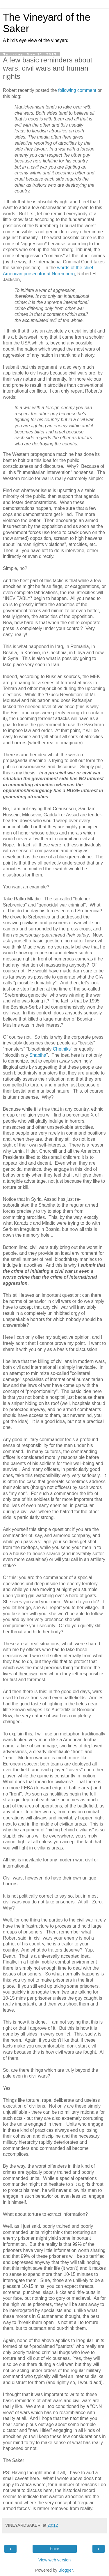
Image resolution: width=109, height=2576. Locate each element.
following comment (77, 90)
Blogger (65, 2570)
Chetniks (62, 1048)
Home (54, 2549)
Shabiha (37, 1055)
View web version (54, 2560)
